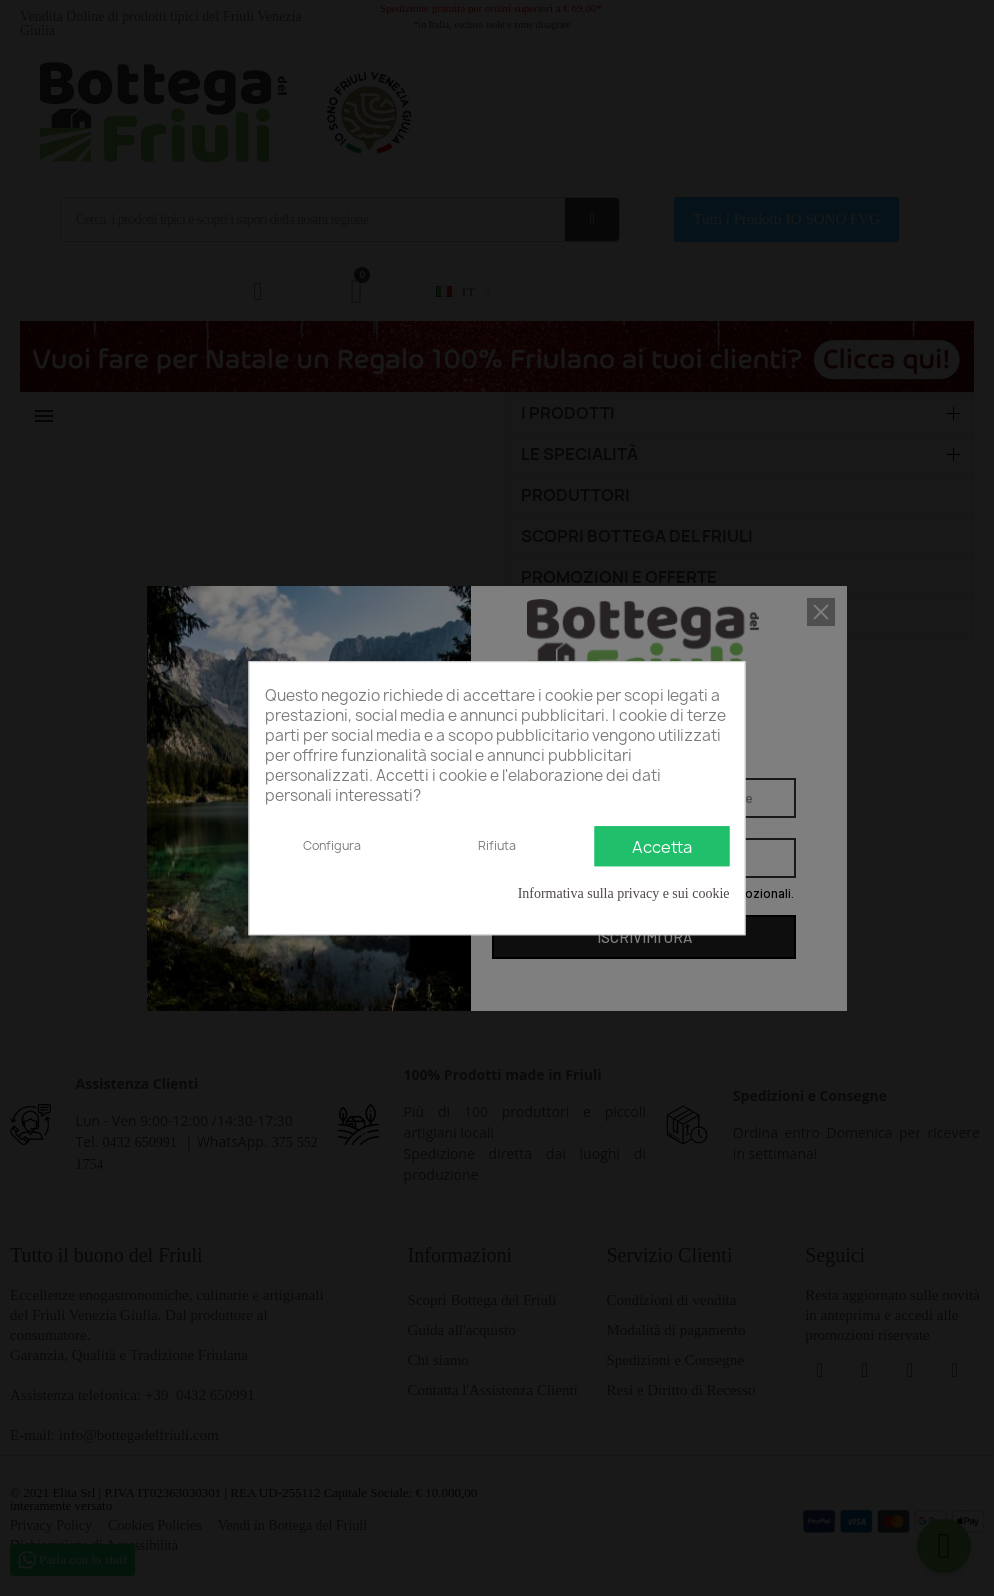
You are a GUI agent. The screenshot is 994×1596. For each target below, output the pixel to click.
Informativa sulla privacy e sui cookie (624, 893)
